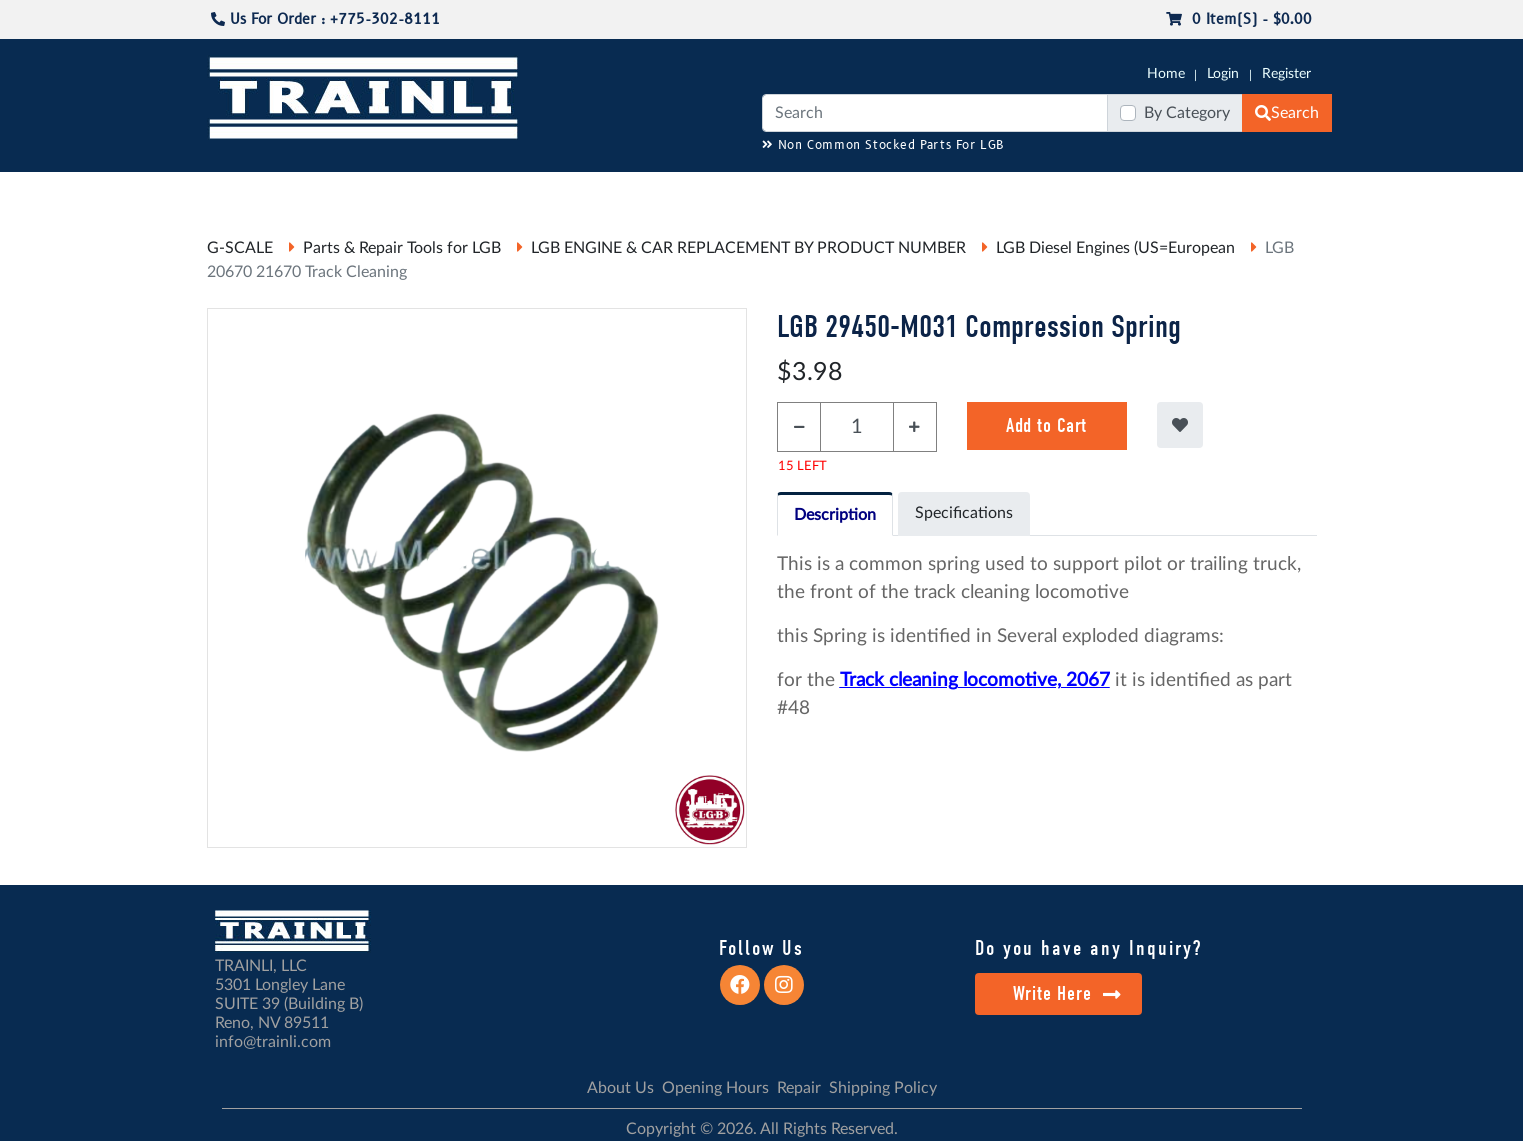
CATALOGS (335, 191)
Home (1166, 74)
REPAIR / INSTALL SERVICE (873, 191)
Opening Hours (715, 1088)
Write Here (1067, 993)
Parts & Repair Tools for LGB (402, 248)
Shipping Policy (883, 1088)
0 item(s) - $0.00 (1239, 19)
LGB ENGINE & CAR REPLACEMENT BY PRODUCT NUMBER (748, 248)
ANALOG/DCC (721, 191)
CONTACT (1281, 191)
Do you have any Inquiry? (1088, 948)
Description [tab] (835, 515)
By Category (1187, 113)
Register (1286, 74)
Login (1223, 74)
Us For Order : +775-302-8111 (325, 19)
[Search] (935, 113)
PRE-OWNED (1022, 191)
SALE (1100, 191)
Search (1287, 113)
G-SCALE (238, 191)
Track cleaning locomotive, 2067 (975, 680)
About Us (620, 1088)
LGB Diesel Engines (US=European (1115, 248)
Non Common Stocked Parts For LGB (883, 145)
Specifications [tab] (964, 513)
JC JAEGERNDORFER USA (472, 191)
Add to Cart (1046, 425)
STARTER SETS (1183, 191)
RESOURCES (616, 191)
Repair (799, 1088)
